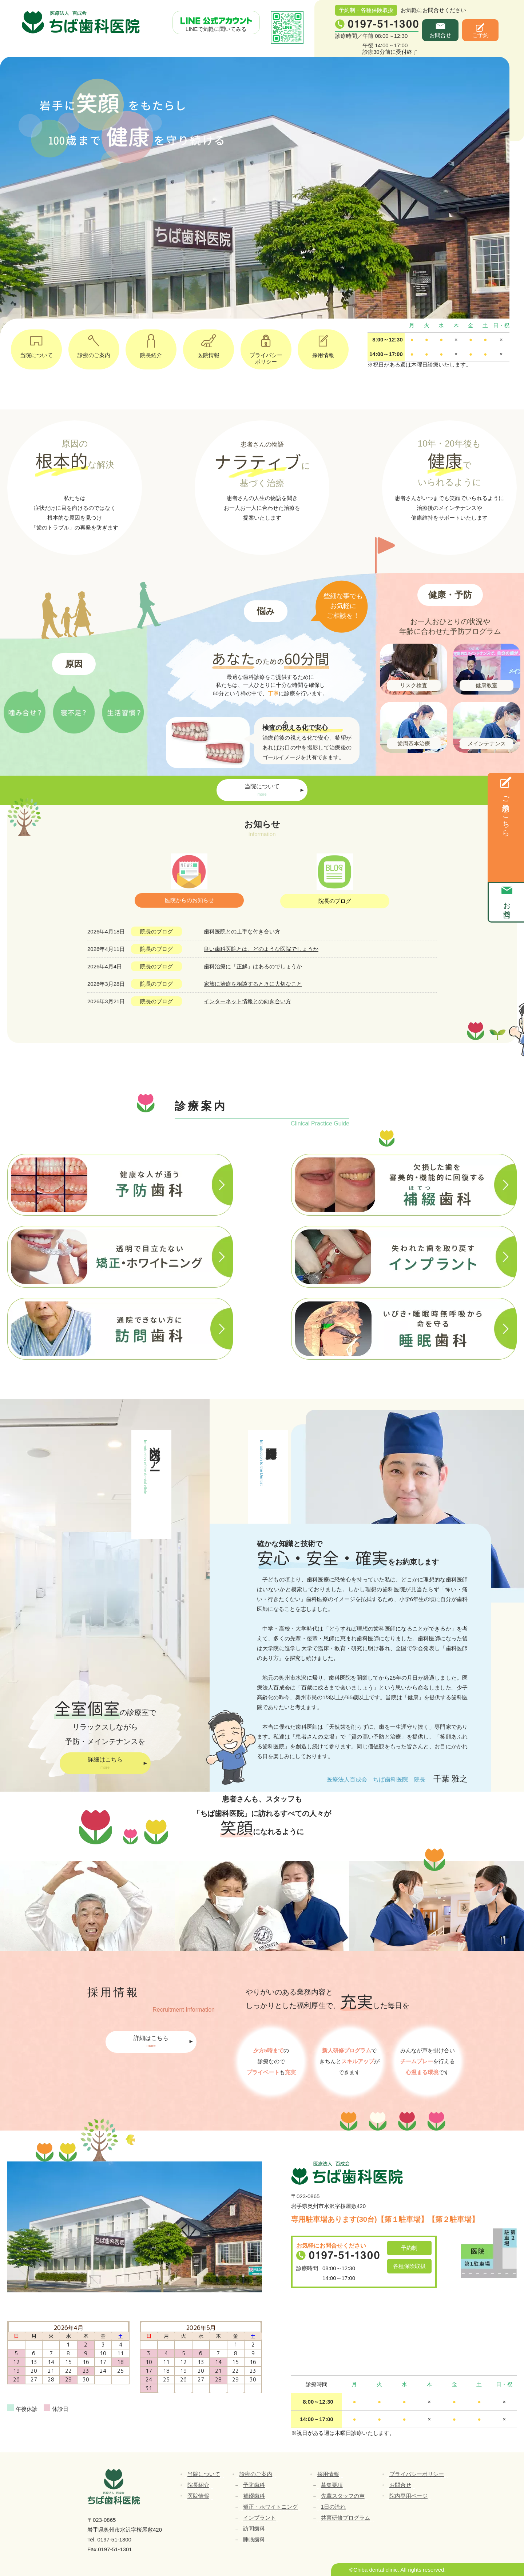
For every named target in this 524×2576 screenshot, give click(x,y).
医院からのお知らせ (189, 900)
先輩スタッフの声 (343, 2496)
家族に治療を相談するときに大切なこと (253, 984)
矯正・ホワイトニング (270, 2507)
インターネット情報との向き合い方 (247, 1001)
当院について (36, 343)
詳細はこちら (105, 1763)
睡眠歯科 (254, 2539)
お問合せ (440, 35)
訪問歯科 (254, 2528)
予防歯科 (254, 2485)
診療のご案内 (93, 343)
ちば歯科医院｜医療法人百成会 (82, 22)
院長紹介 (151, 343)
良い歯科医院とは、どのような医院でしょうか (261, 949)
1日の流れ (333, 2507)
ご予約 (480, 35)
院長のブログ (334, 901)
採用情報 (323, 343)
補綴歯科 (254, 2496)
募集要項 (332, 2485)
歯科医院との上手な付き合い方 (242, 931)
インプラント (259, 2518)
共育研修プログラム (345, 2518)
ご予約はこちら (506, 812)
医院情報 (208, 343)
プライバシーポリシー (266, 347)
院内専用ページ (408, 2496)
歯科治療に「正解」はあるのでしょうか (253, 966)
